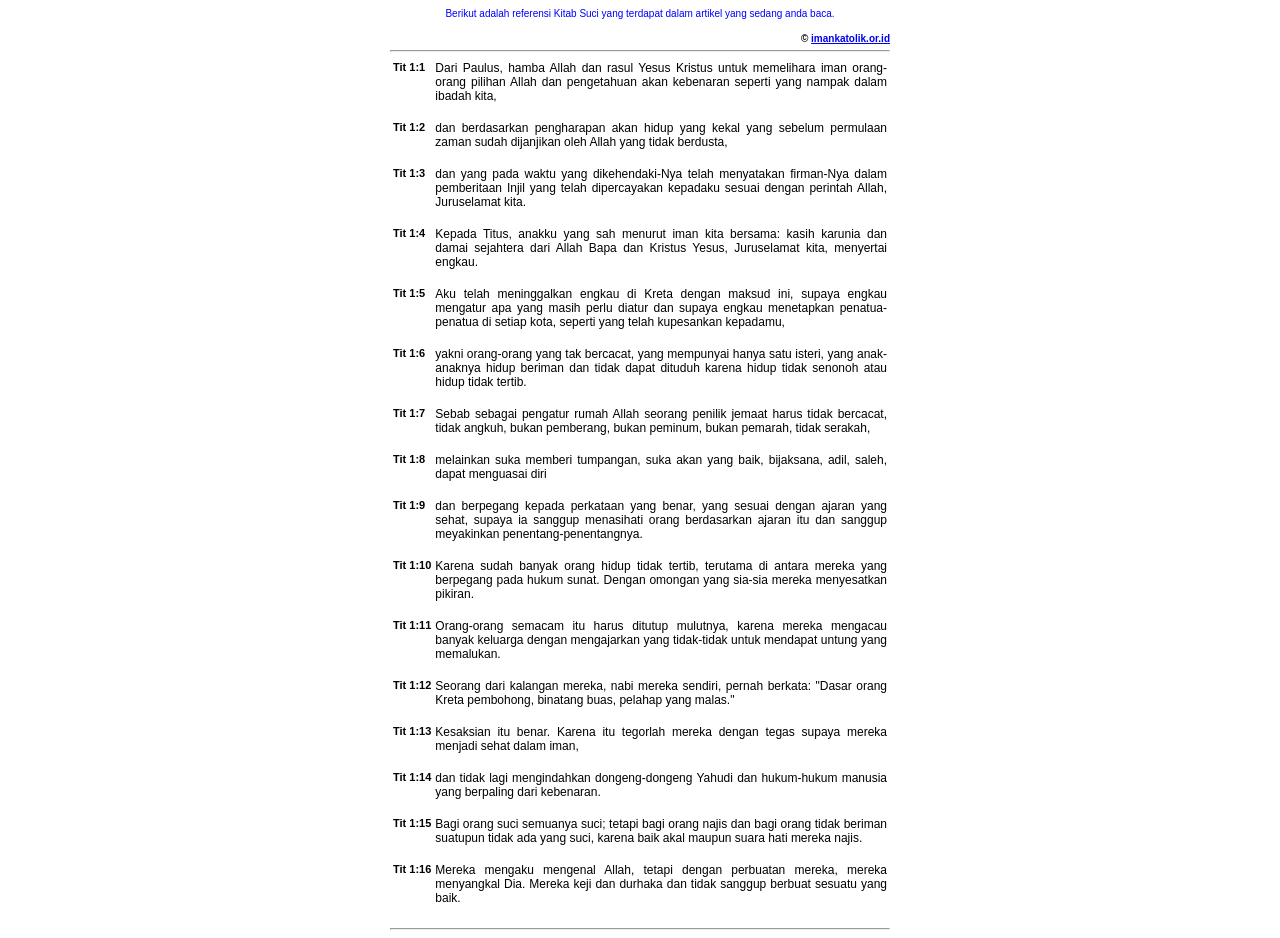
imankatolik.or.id (850, 38)
